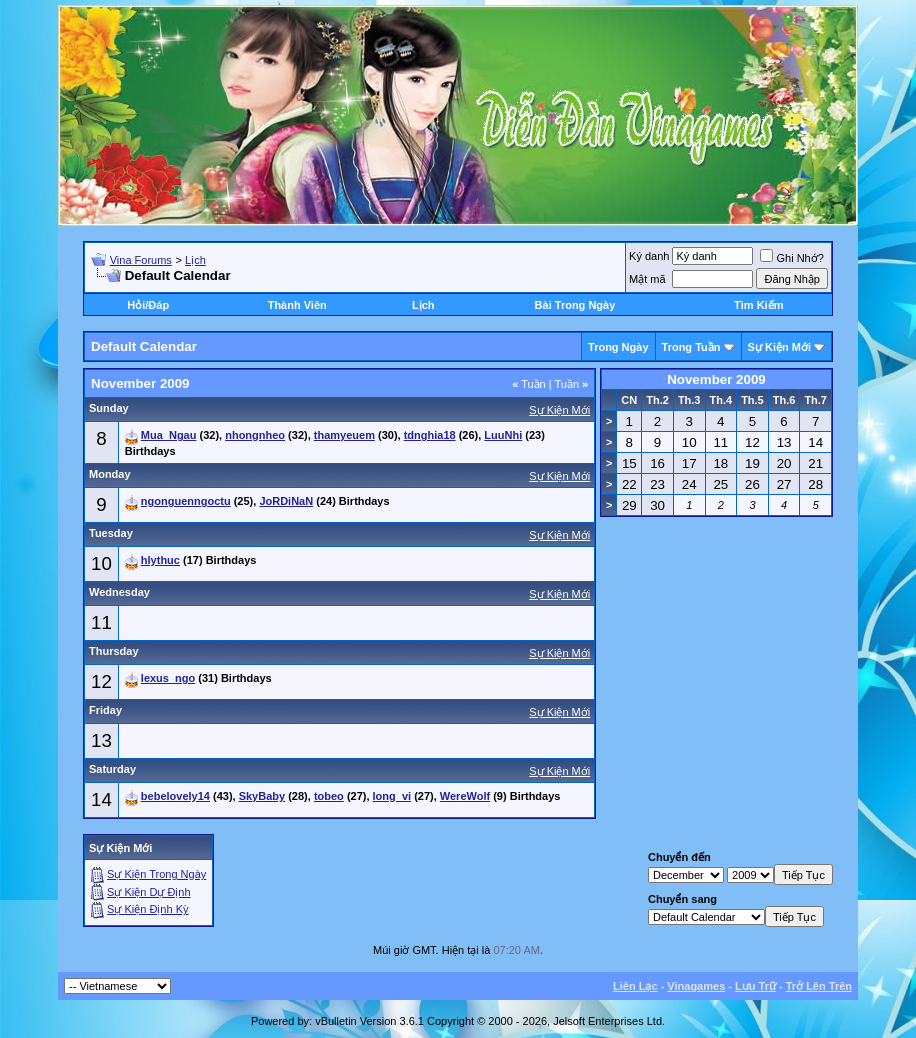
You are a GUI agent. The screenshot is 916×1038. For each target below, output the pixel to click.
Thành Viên (297, 305)
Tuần (529, 384)
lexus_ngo (168, 678)
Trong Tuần (691, 347)
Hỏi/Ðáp (148, 305)
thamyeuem (344, 435)
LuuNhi (503, 435)
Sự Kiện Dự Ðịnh (149, 892)
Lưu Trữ (755, 986)
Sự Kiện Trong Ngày (156, 874)
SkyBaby (262, 796)
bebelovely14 (175, 796)
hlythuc (160, 560)
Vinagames (696, 986)
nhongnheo (255, 435)
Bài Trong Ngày (575, 305)
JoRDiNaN (286, 501)
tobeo (329, 796)
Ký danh (649, 256)
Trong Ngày (618, 347)
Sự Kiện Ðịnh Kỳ (147, 909)
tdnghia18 (430, 435)
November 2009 (716, 379)
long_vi (392, 796)
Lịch (195, 260)
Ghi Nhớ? (791, 258)
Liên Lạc (635, 986)
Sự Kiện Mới (779, 347)
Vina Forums (141, 260)
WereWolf (465, 796)
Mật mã (647, 279)
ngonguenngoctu (186, 501)
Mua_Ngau (169, 435)
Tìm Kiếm (758, 305)
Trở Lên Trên (819, 986)
